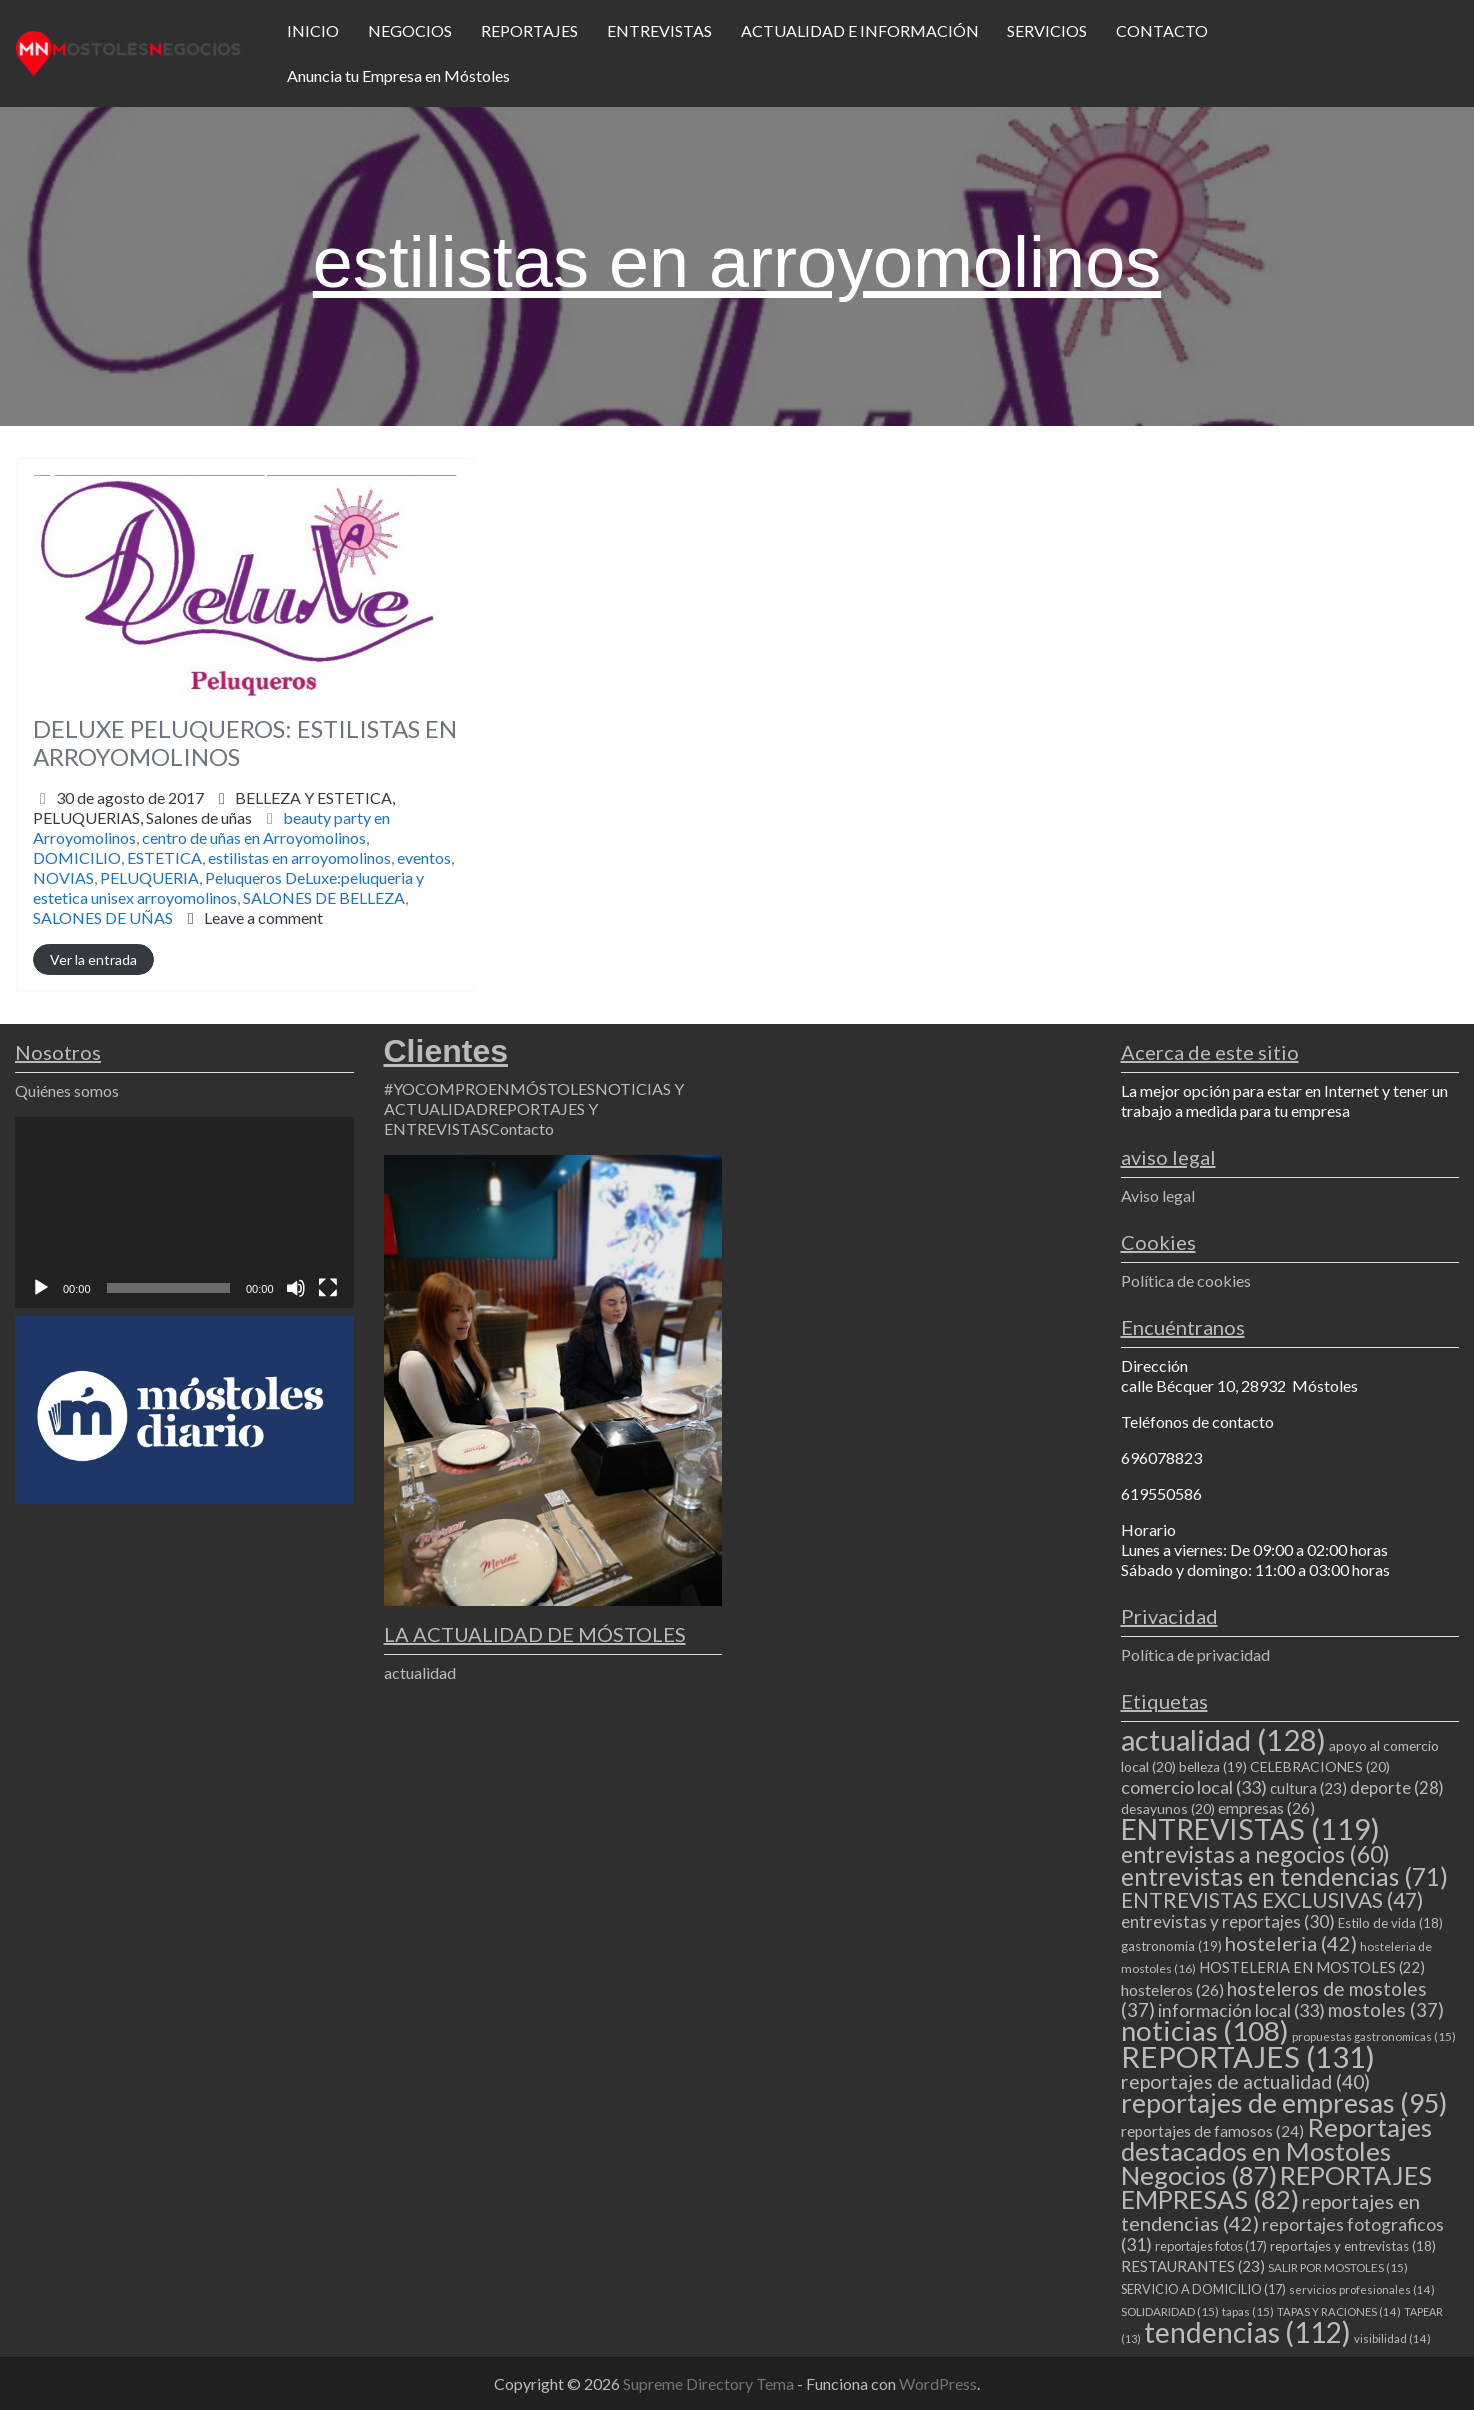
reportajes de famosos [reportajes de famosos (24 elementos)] (1212, 2131)
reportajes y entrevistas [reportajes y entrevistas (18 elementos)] (1353, 2246)
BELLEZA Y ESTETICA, (214, 807)
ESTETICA (164, 857)
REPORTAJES (529, 30)
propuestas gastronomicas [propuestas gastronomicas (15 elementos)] (1374, 2036)
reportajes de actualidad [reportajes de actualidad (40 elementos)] (1245, 2081)
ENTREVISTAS (659, 30)
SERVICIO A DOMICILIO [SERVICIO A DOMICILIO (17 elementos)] (1203, 2289)
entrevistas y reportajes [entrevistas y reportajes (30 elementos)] (1228, 1921)
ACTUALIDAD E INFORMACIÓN (860, 30)
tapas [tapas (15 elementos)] (1248, 2311)
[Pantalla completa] (328, 1288)
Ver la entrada (93, 959)
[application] (184, 1212)
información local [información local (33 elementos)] (1241, 2010)
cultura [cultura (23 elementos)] (1308, 1788)
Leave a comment (263, 917)
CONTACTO (1162, 30)
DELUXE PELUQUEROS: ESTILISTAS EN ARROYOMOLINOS (245, 743)
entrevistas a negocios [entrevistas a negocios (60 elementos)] (1255, 1854)
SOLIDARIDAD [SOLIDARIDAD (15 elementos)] (1170, 2311)
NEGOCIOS (410, 30)
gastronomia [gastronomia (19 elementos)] (1171, 1946)
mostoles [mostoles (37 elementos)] (1386, 2009)
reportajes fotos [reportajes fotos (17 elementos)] (1211, 2246)
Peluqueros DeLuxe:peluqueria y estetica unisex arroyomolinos (228, 887)
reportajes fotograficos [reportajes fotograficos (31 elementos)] (1282, 2234)
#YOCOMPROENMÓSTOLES (489, 1088)
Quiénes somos (67, 1090)
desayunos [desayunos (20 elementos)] (1168, 1808)
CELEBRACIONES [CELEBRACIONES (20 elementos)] (1320, 1766)
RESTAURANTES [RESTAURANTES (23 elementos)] (1193, 2266)
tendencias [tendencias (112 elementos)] (1247, 2332)
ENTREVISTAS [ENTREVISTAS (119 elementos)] (1250, 1829)
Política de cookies (1186, 1280)
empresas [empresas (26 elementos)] (1266, 1807)
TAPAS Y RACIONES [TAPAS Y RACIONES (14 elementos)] (1339, 2311)
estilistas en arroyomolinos (299, 857)
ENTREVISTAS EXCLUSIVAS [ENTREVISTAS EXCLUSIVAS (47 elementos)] (1272, 1899)
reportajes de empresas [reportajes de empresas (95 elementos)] (1284, 2103)
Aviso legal (1158, 1195)
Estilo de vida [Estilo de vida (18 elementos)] (1390, 1923)
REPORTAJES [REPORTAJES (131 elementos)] (1248, 2056)
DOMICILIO (77, 857)
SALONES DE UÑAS (103, 917)
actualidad (420, 1672)
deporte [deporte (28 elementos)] (1397, 1788)
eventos (424, 857)
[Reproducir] (41, 1288)
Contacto (521, 1128)
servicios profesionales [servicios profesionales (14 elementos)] (1362, 2289)
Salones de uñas (199, 817)
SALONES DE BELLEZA (324, 897)
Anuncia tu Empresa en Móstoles (398, 75)
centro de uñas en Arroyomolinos (254, 837)
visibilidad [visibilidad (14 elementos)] (1392, 2338)
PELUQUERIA (149, 877)
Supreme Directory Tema (710, 2383)
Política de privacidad (1195, 1654)
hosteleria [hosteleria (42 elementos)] (1291, 1943)
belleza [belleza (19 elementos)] (1213, 1767)
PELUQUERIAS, (142, 817)
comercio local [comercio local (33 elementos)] (1194, 1787)
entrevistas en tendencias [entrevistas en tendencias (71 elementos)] (1284, 1876)
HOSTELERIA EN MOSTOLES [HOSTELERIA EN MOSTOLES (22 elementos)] (1312, 1967)
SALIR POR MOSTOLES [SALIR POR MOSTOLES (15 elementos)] (1338, 2267)
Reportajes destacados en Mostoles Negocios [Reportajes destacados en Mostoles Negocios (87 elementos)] (1276, 2151)
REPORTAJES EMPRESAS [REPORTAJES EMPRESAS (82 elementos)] (1276, 2187)
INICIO (313, 30)
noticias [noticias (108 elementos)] (1205, 2030)
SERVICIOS (1047, 30)
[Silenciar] (296, 1288)
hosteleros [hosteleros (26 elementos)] (1172, 1989)
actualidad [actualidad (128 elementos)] (1223, 1739)
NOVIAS (63, 877)
